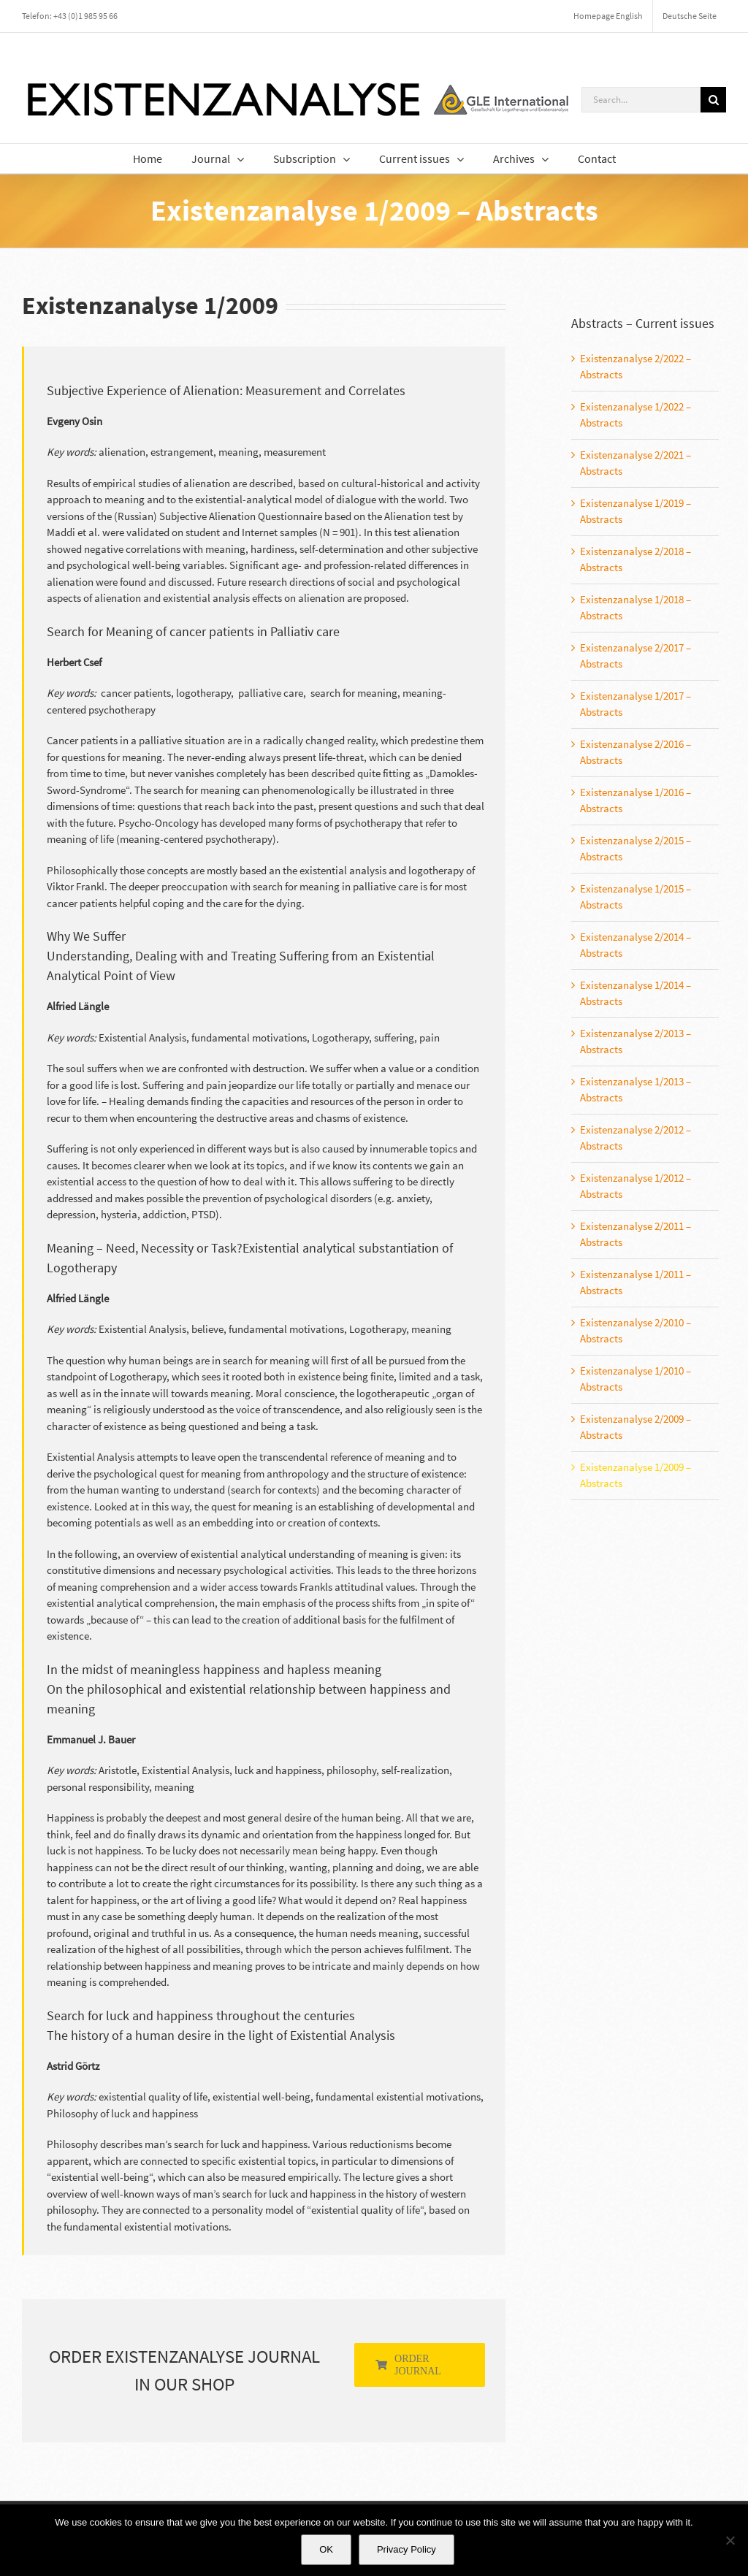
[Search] (713, 99)
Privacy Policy (406, 2549)
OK (326, 2549)
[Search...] (641, 99)
